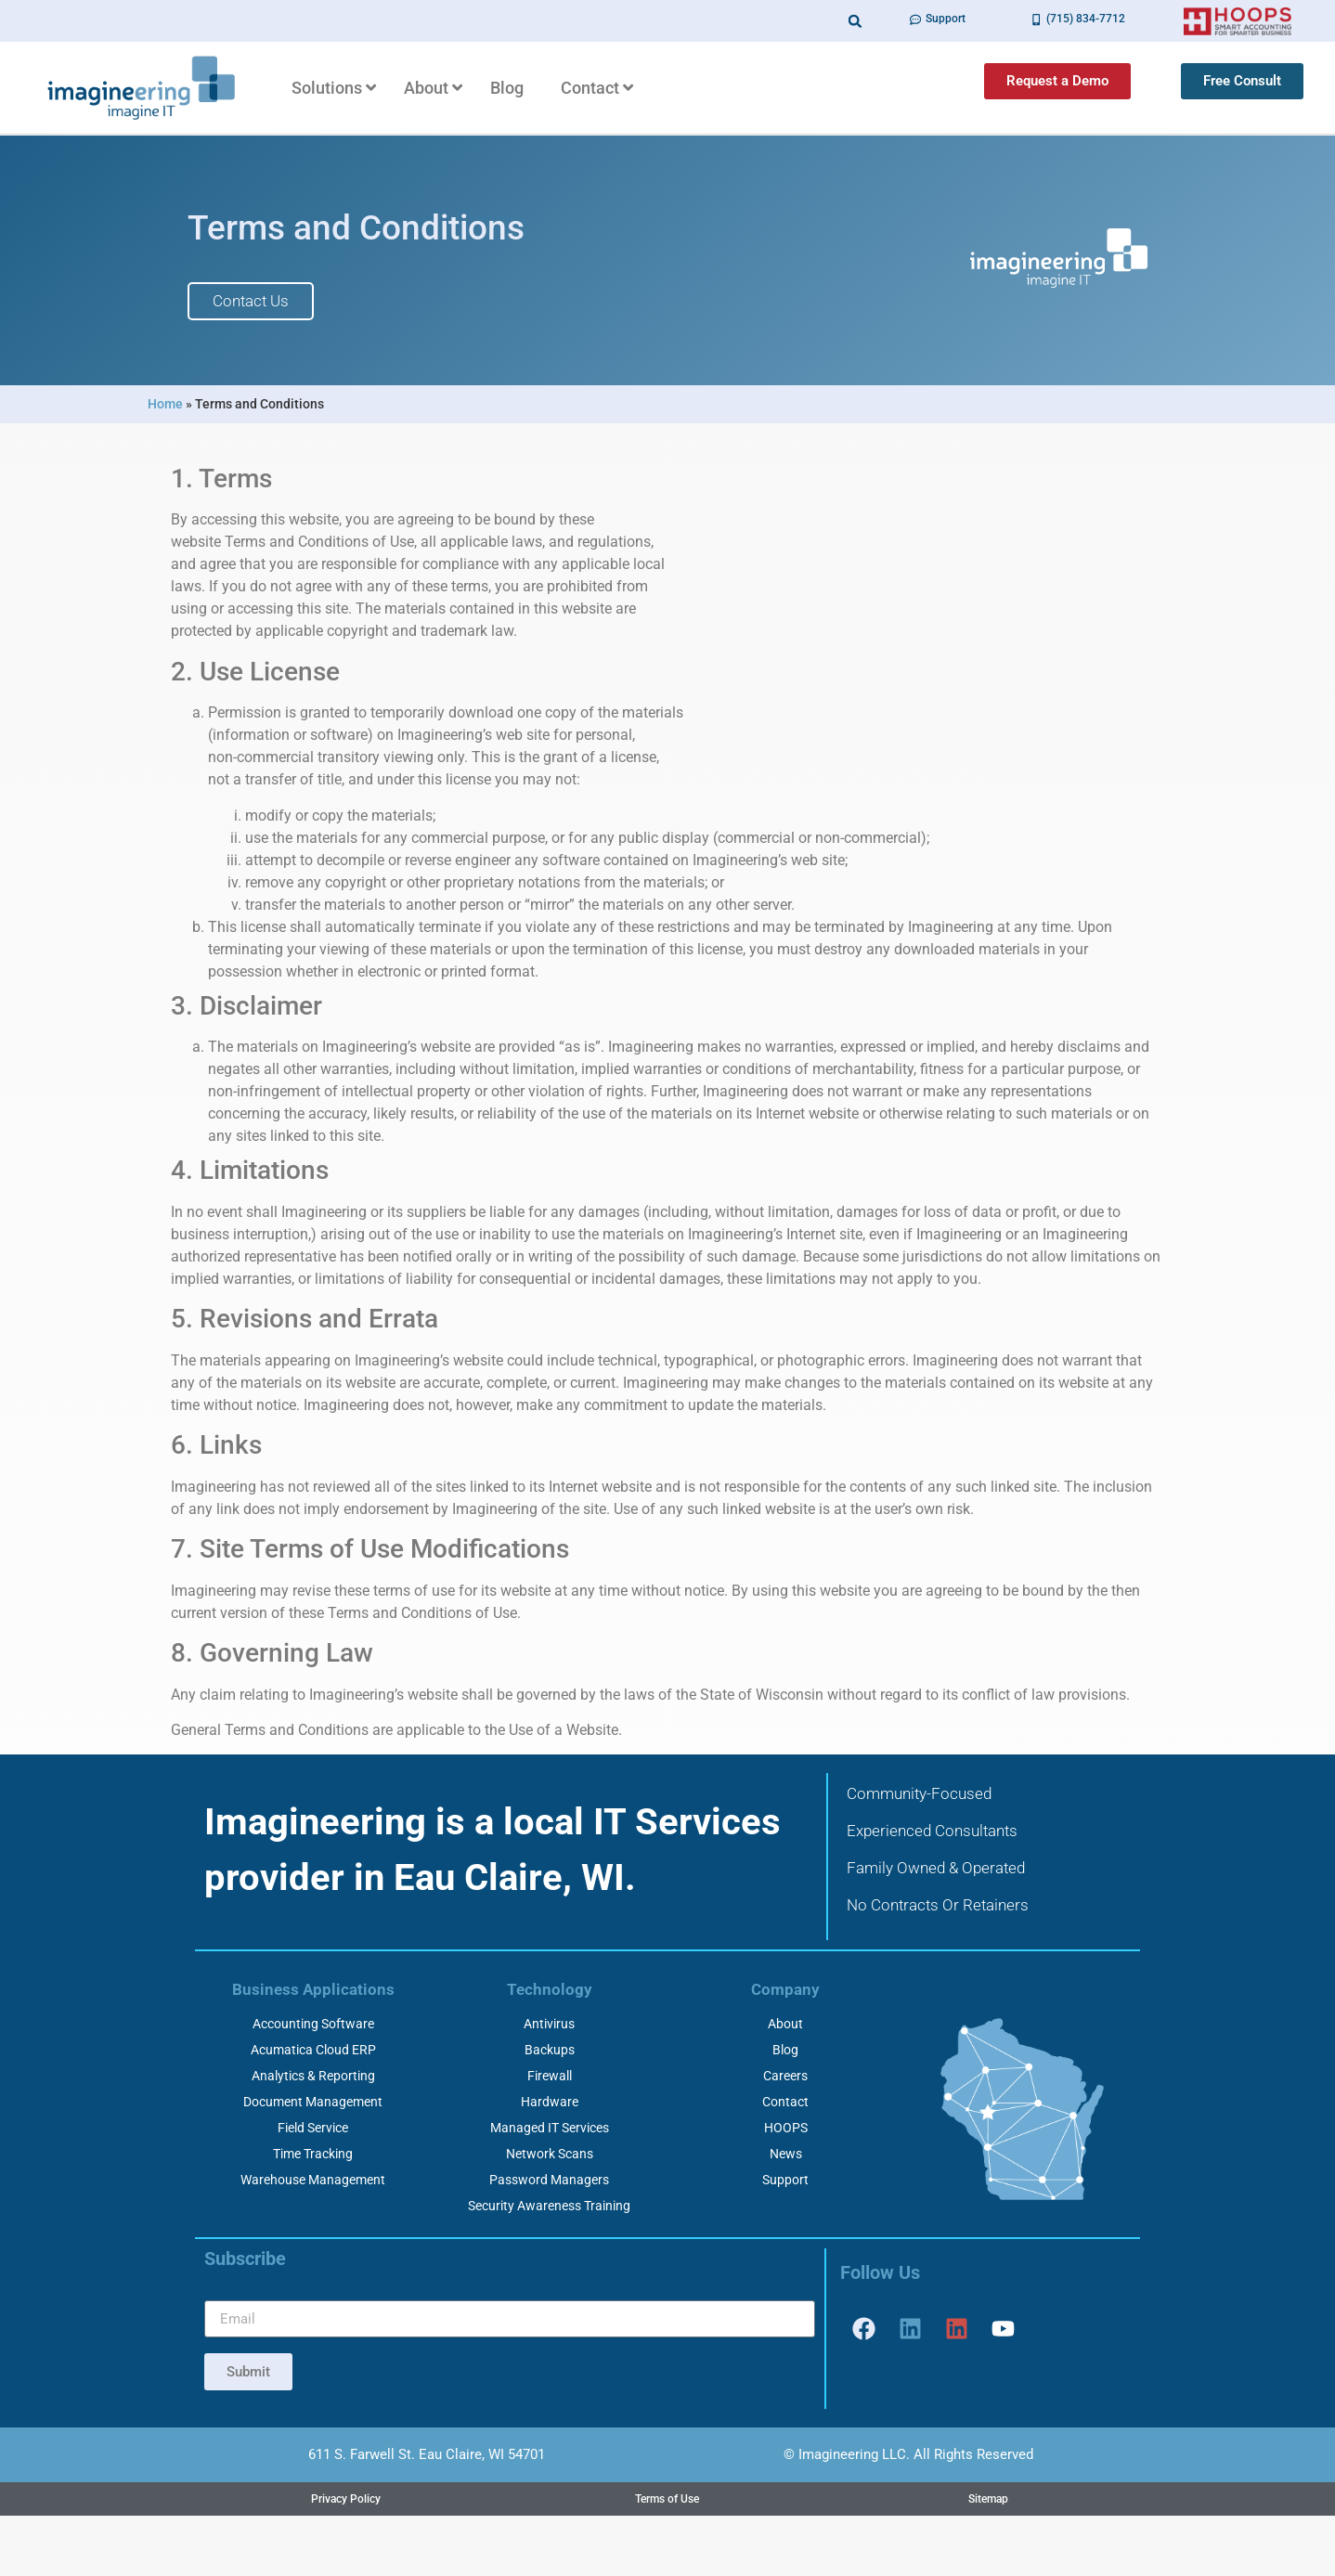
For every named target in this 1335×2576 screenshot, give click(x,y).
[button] (855, 21)
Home (165, 403)
